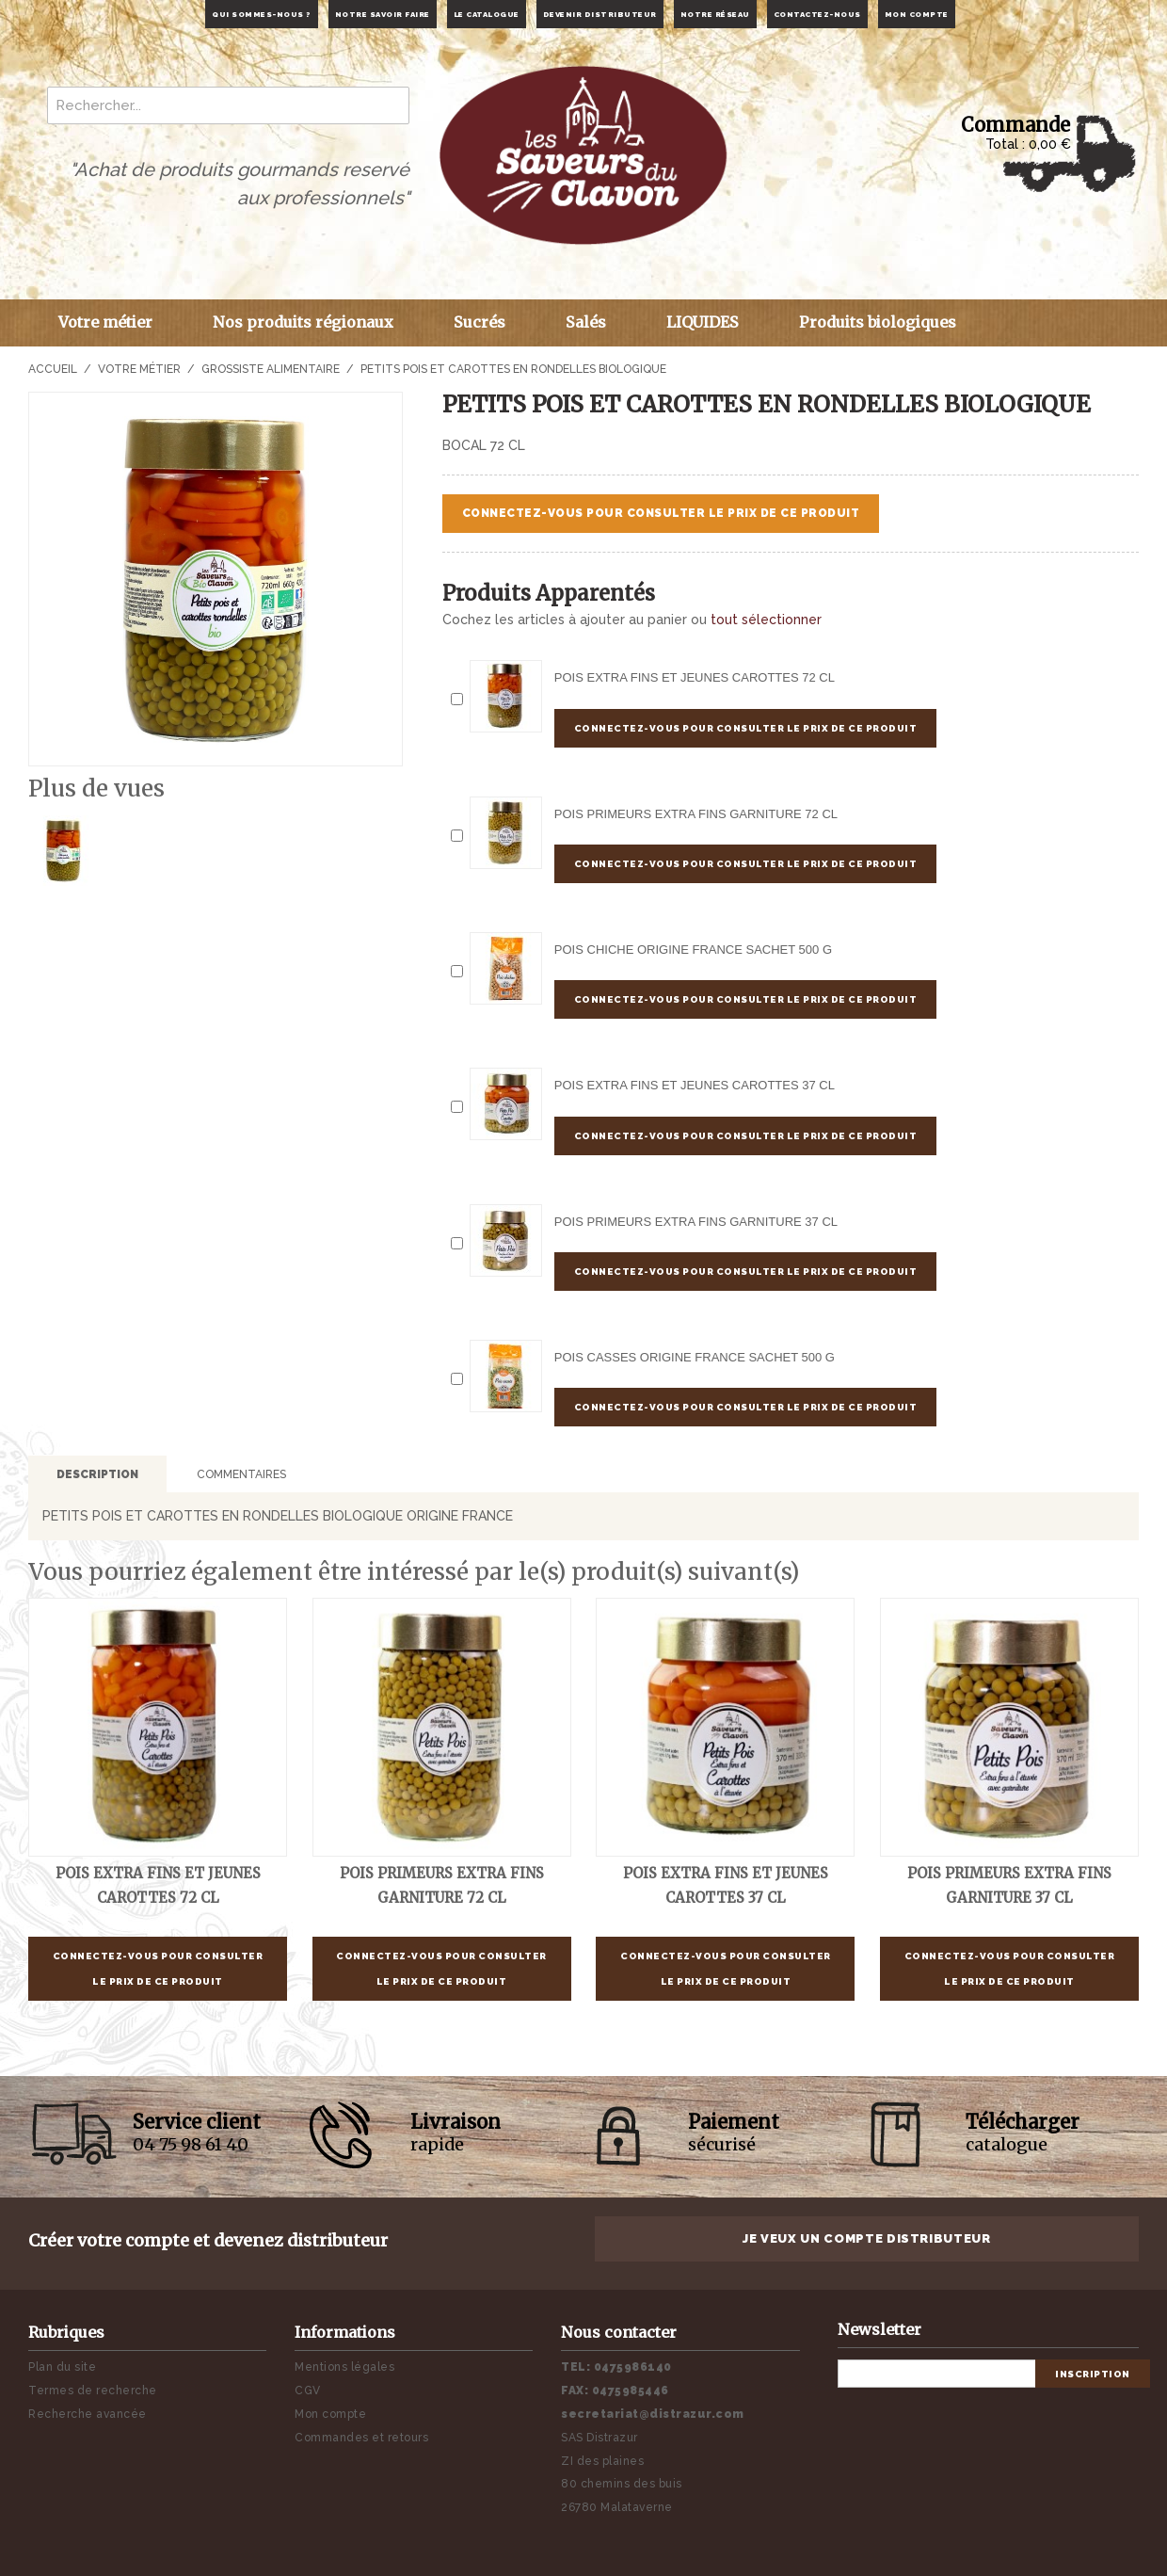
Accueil (52, 369)
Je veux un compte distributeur (867, 2238)
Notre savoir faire (382, 14)
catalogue (1006, 2144)
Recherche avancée (87, 2414)
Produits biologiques (877, 322)
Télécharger (1022, 2121)
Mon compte (330, 2414)
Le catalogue (487, 14)
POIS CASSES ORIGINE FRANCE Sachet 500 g (694, 1357)
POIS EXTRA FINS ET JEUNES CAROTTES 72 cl (694, 677)
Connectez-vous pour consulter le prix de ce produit (661, 513)
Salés (586, 322)
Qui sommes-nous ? (262, 14)
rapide (437, 2144)
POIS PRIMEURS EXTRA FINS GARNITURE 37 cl (696, 1222)
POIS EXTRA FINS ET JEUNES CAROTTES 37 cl (694, 1085)
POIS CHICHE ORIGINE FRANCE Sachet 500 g (693, 949)
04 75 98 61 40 (190, 2144)
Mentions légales (344, 2367)
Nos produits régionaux (303, 322)
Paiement (733, 2121)
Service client (197, 2121)
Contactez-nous (817, 14)
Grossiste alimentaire (270, 369)
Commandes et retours (361, 2437)
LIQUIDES (702, 322)
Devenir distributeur (600, 14)
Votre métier (105, 322)
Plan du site (62, 2367)
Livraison (455, 2121)
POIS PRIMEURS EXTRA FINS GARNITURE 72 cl (696, 814)
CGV (308, 2390)
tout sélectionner (766, 619)
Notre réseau (715, 14)
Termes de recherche (92, 2390)
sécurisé (722, 2144)
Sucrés (479, 322)
